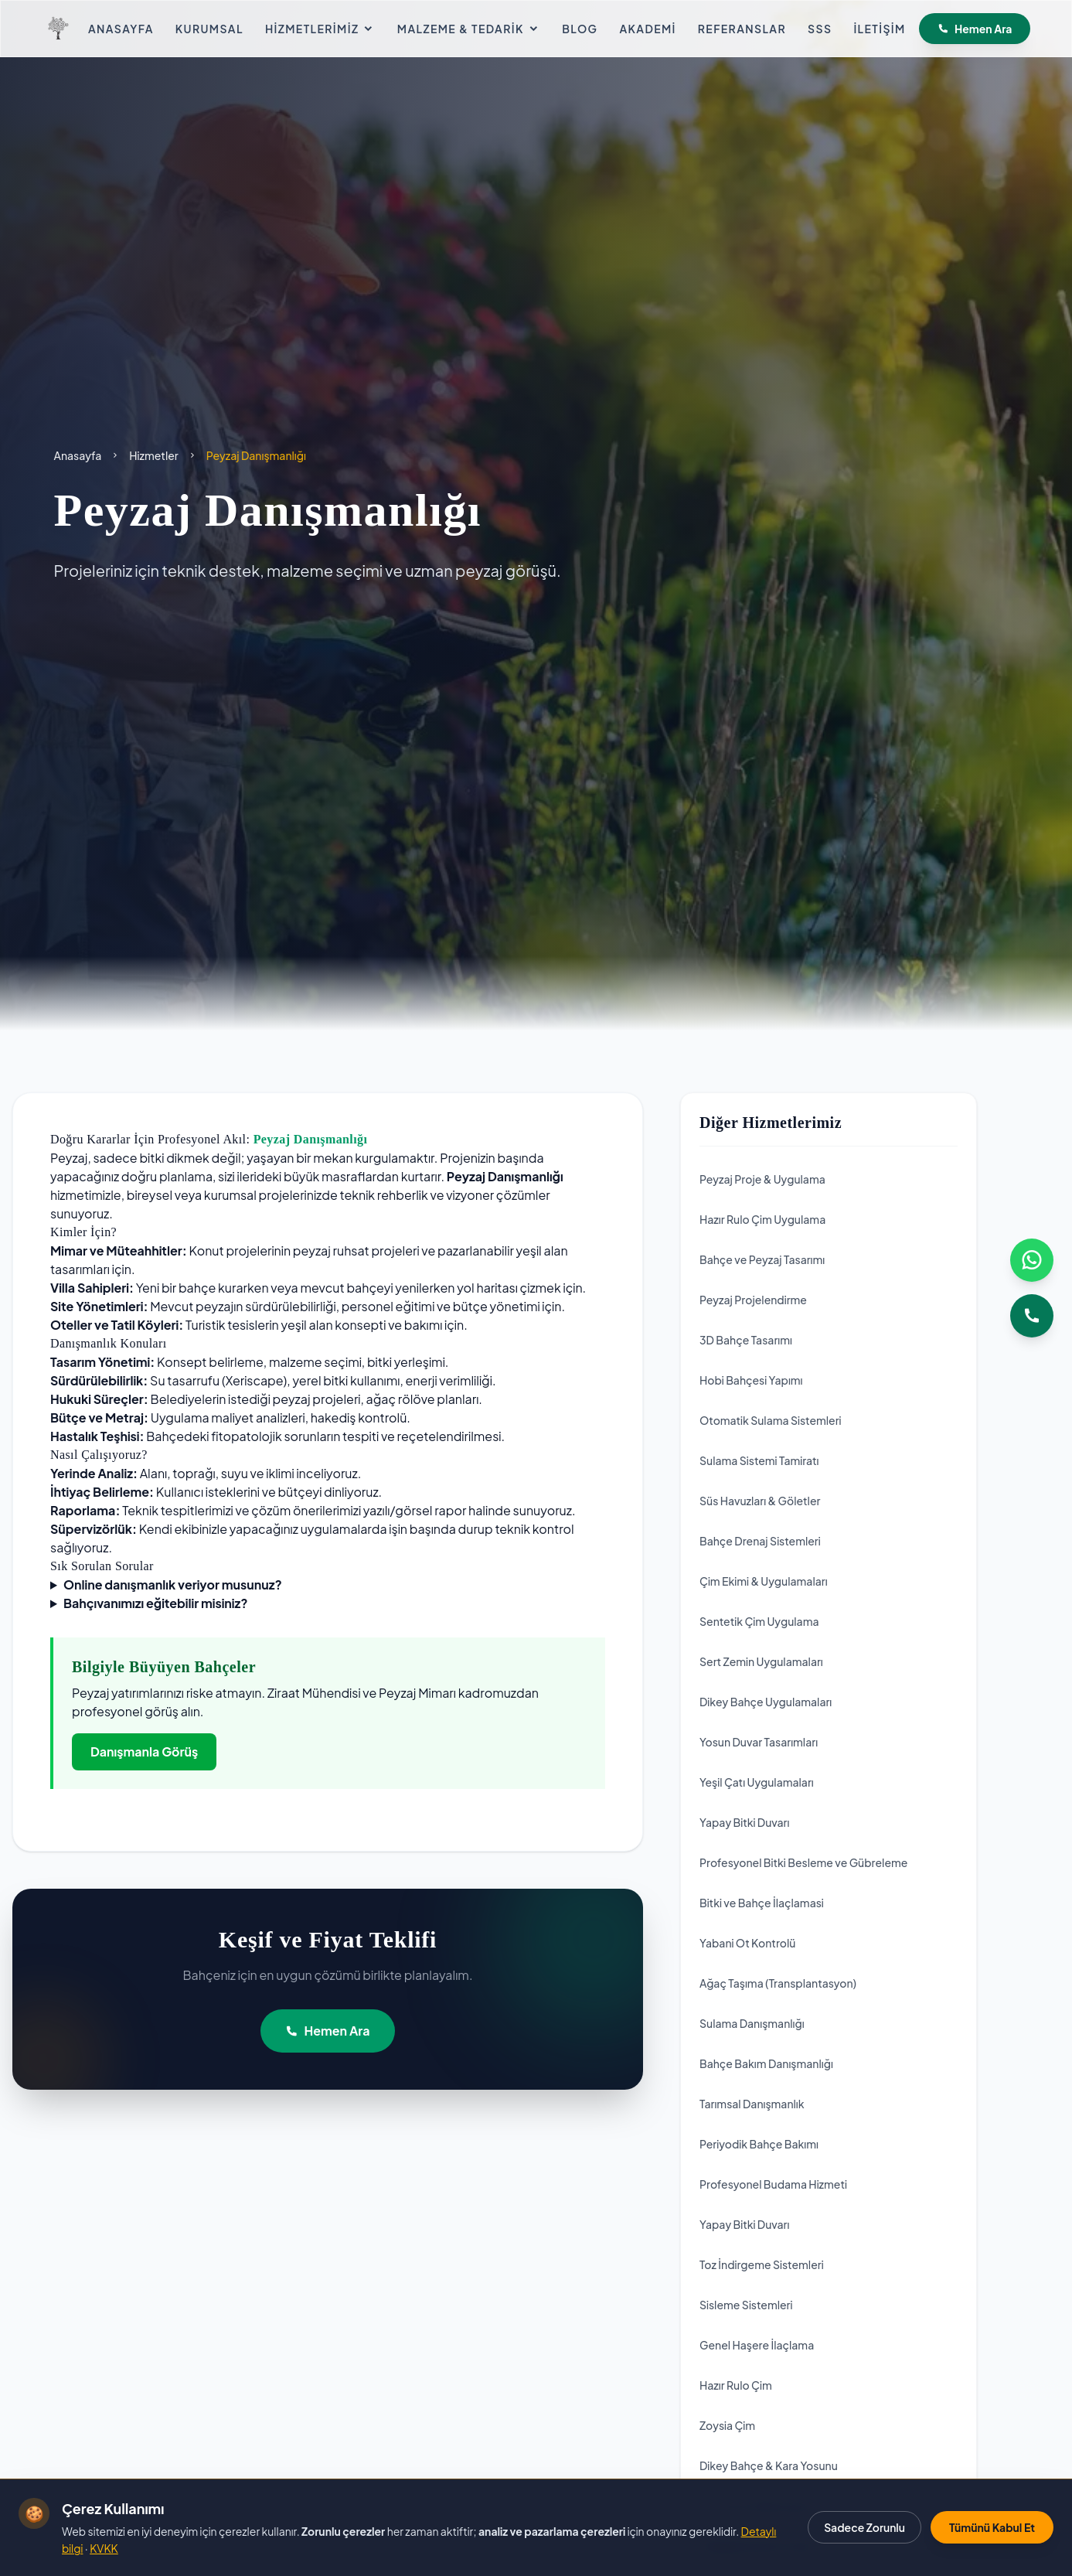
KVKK (104, 2548)
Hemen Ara (975, 28)
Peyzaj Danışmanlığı (311, 1139)
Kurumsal (209, 29)
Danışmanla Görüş (144, 1751)
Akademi (647, 29)
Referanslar (742, 29)
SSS (820, 29)
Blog (579, 29)
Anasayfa (121, 29)
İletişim (879, 29)
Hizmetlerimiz (320, 28)
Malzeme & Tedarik (468, 28)
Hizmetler (153, 455)
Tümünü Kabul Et (992, 2527)
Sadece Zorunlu (864, 2527)
